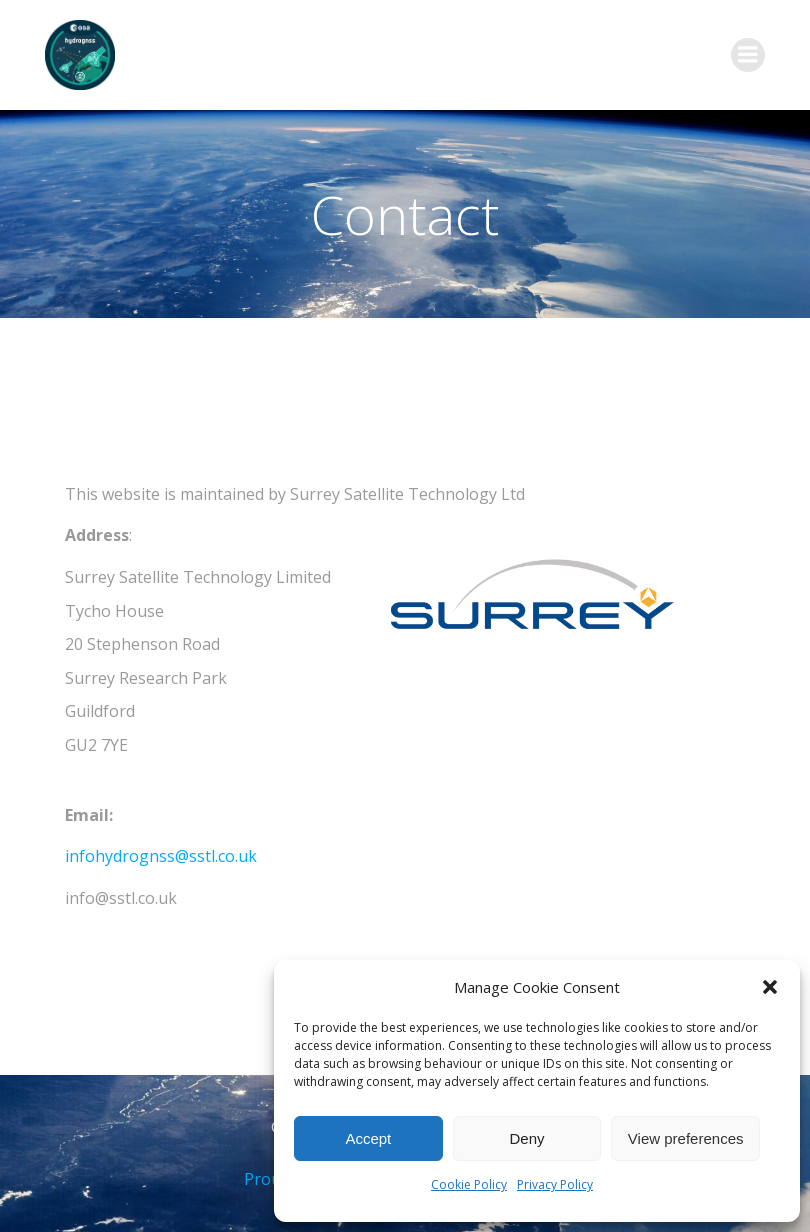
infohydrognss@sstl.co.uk (161, 856)
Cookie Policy (469, 1184)
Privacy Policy (555, 1184)
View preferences (686, 1138)
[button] (770, 987)
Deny (526, 1138)
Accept (368, 1138)
